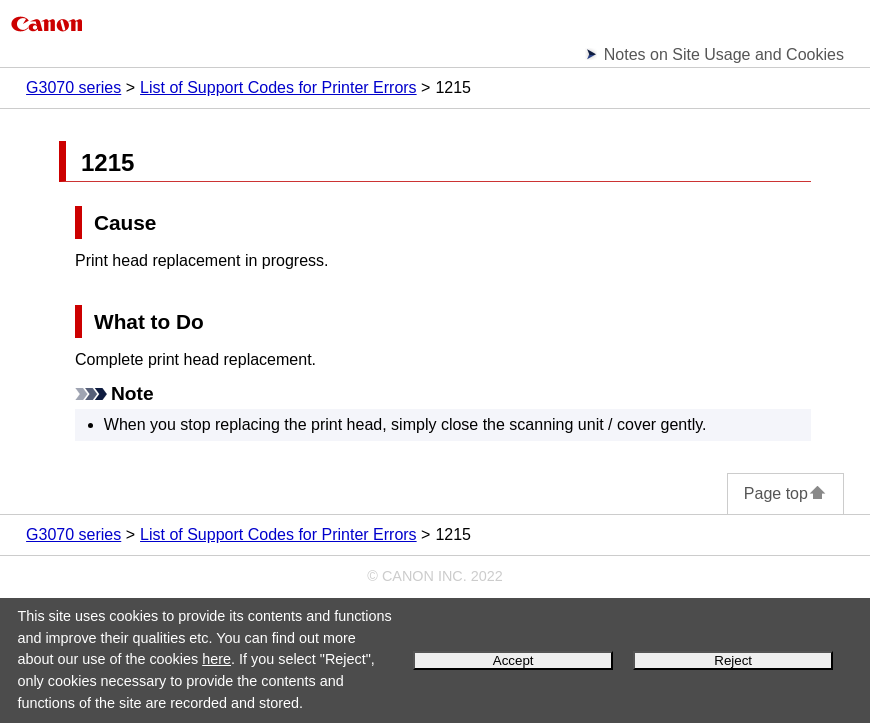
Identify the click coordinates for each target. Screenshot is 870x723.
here (216, 659)
